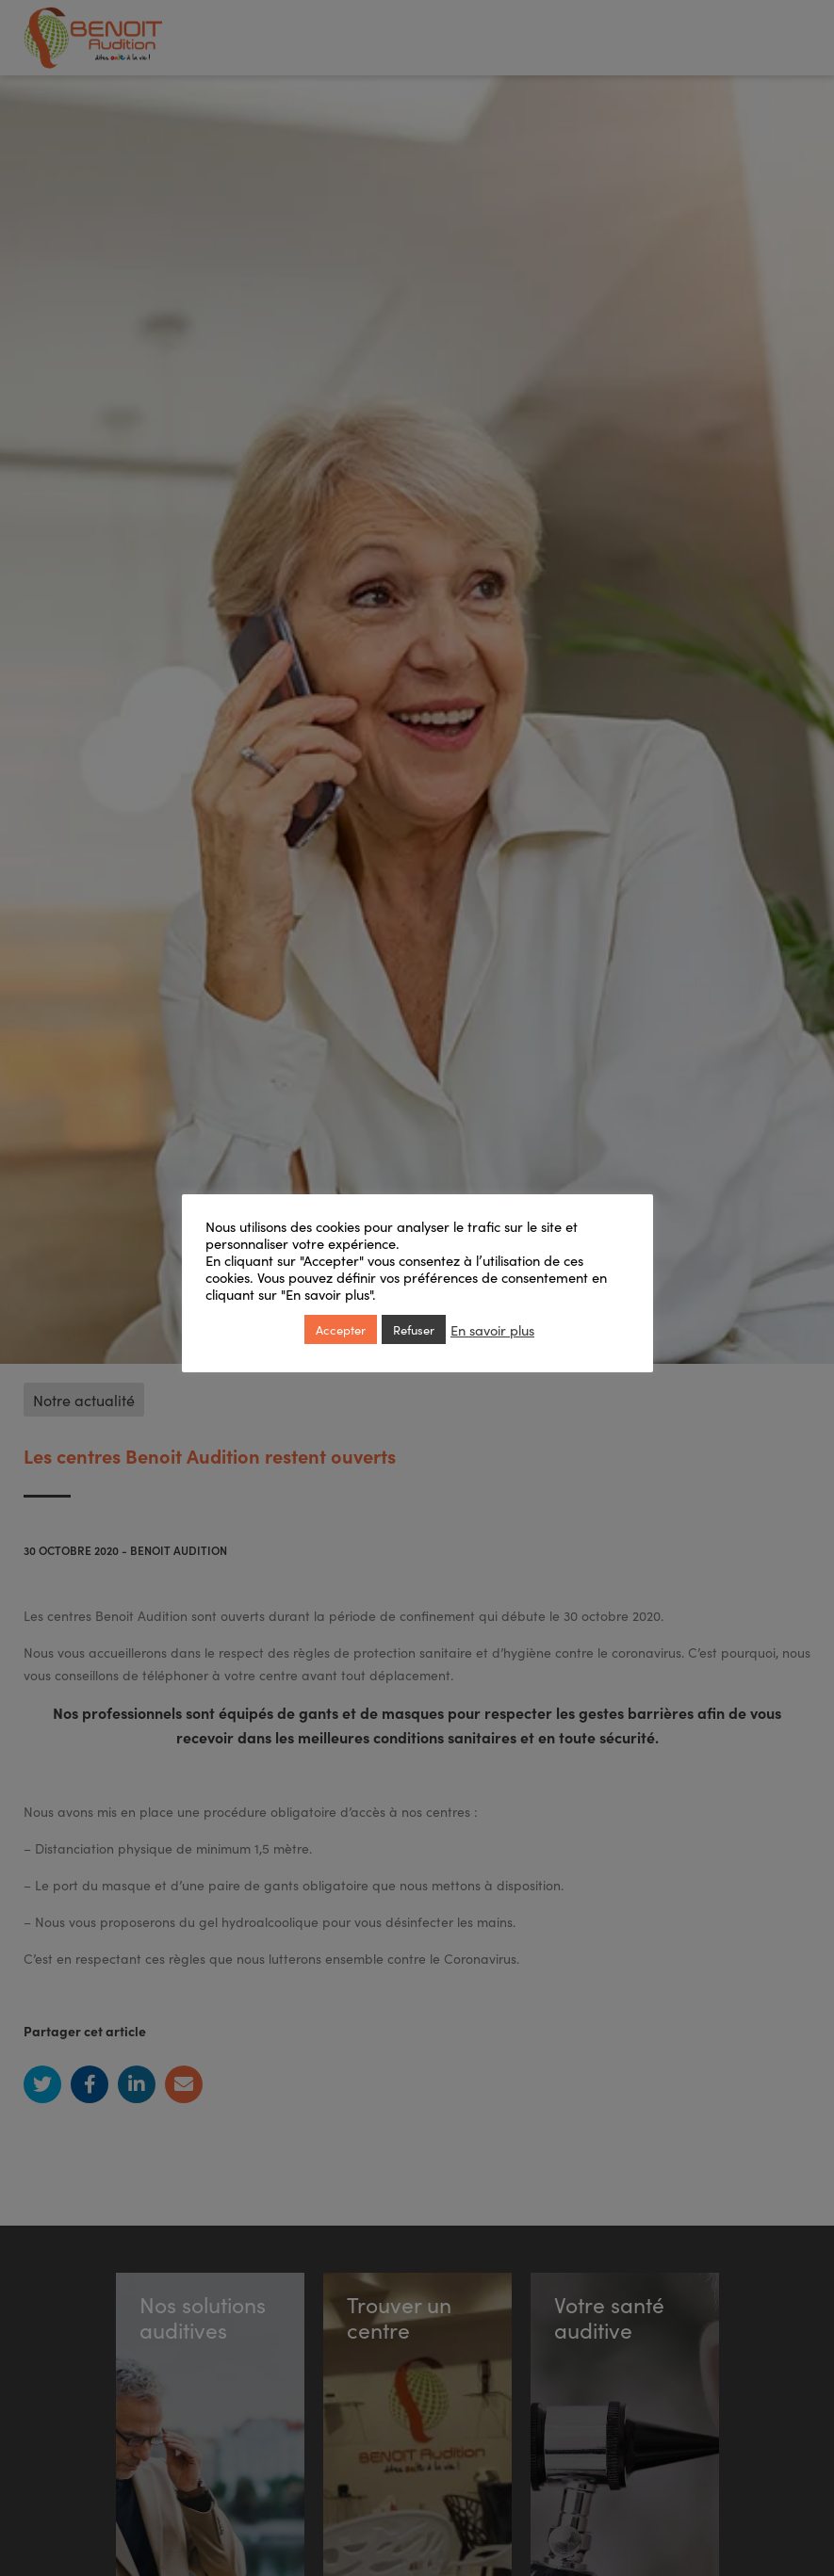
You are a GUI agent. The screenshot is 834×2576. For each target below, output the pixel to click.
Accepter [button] (341, 1329)
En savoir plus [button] (492, 1329)
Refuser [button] (413, 1329)
